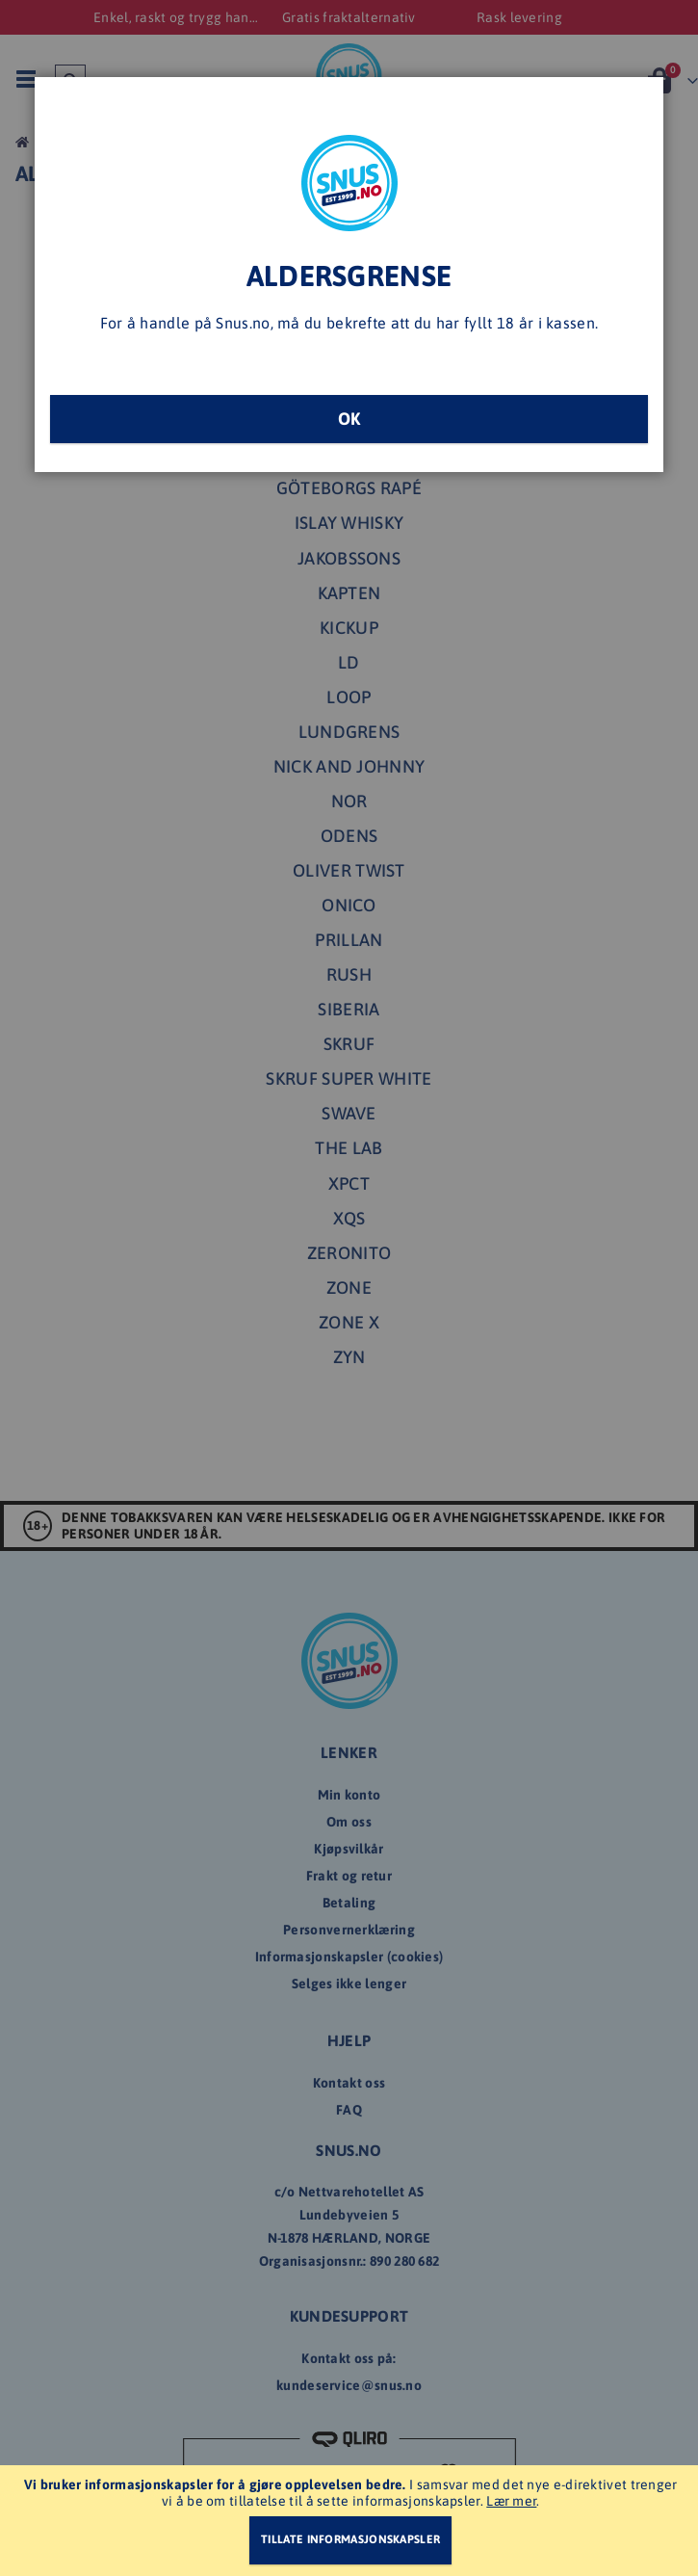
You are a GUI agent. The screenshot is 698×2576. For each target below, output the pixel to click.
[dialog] (349, 1288)
